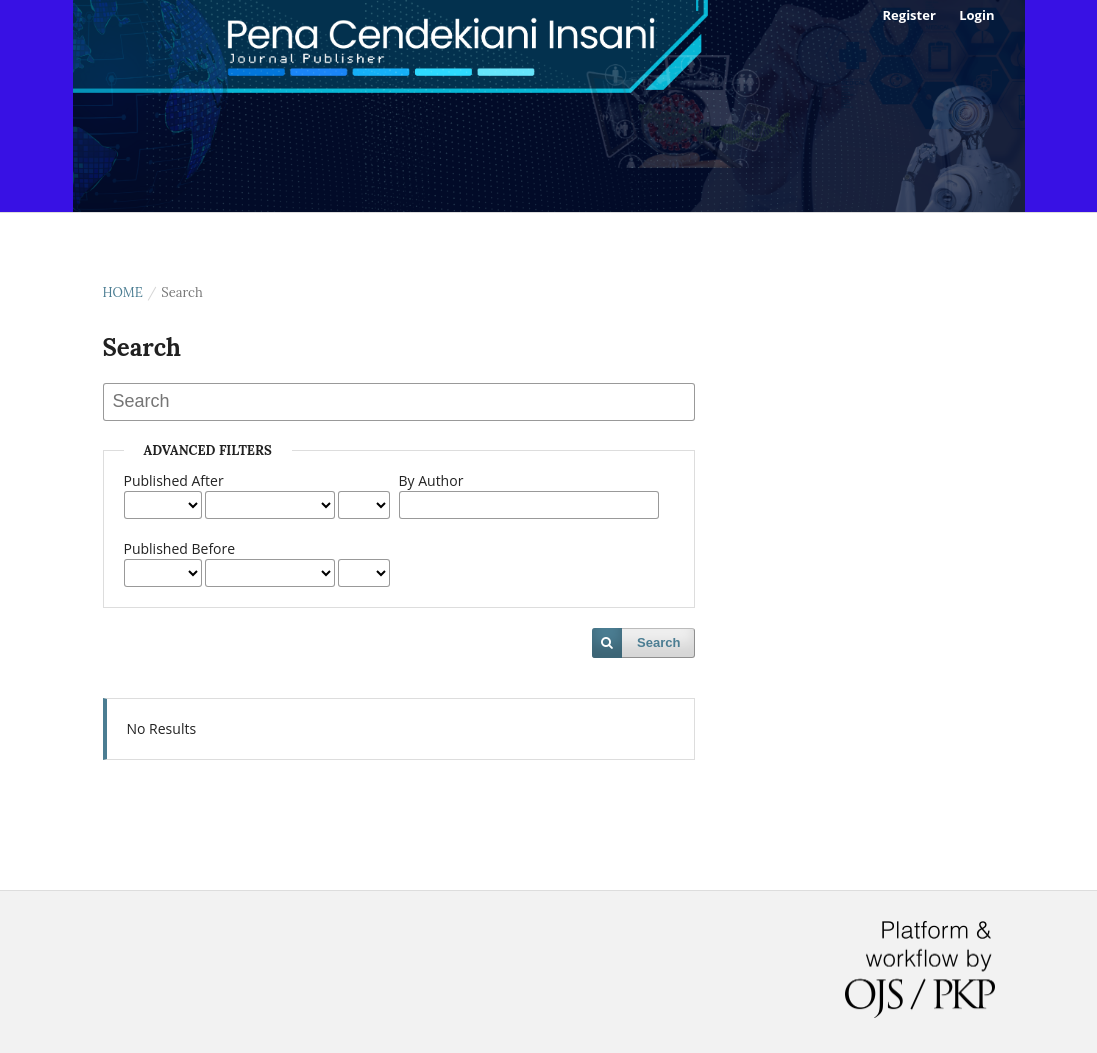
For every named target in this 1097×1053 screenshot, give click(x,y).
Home (123, 292)
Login (976, 15)
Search (658, 642)
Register (909, 15)
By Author (431, 480)
